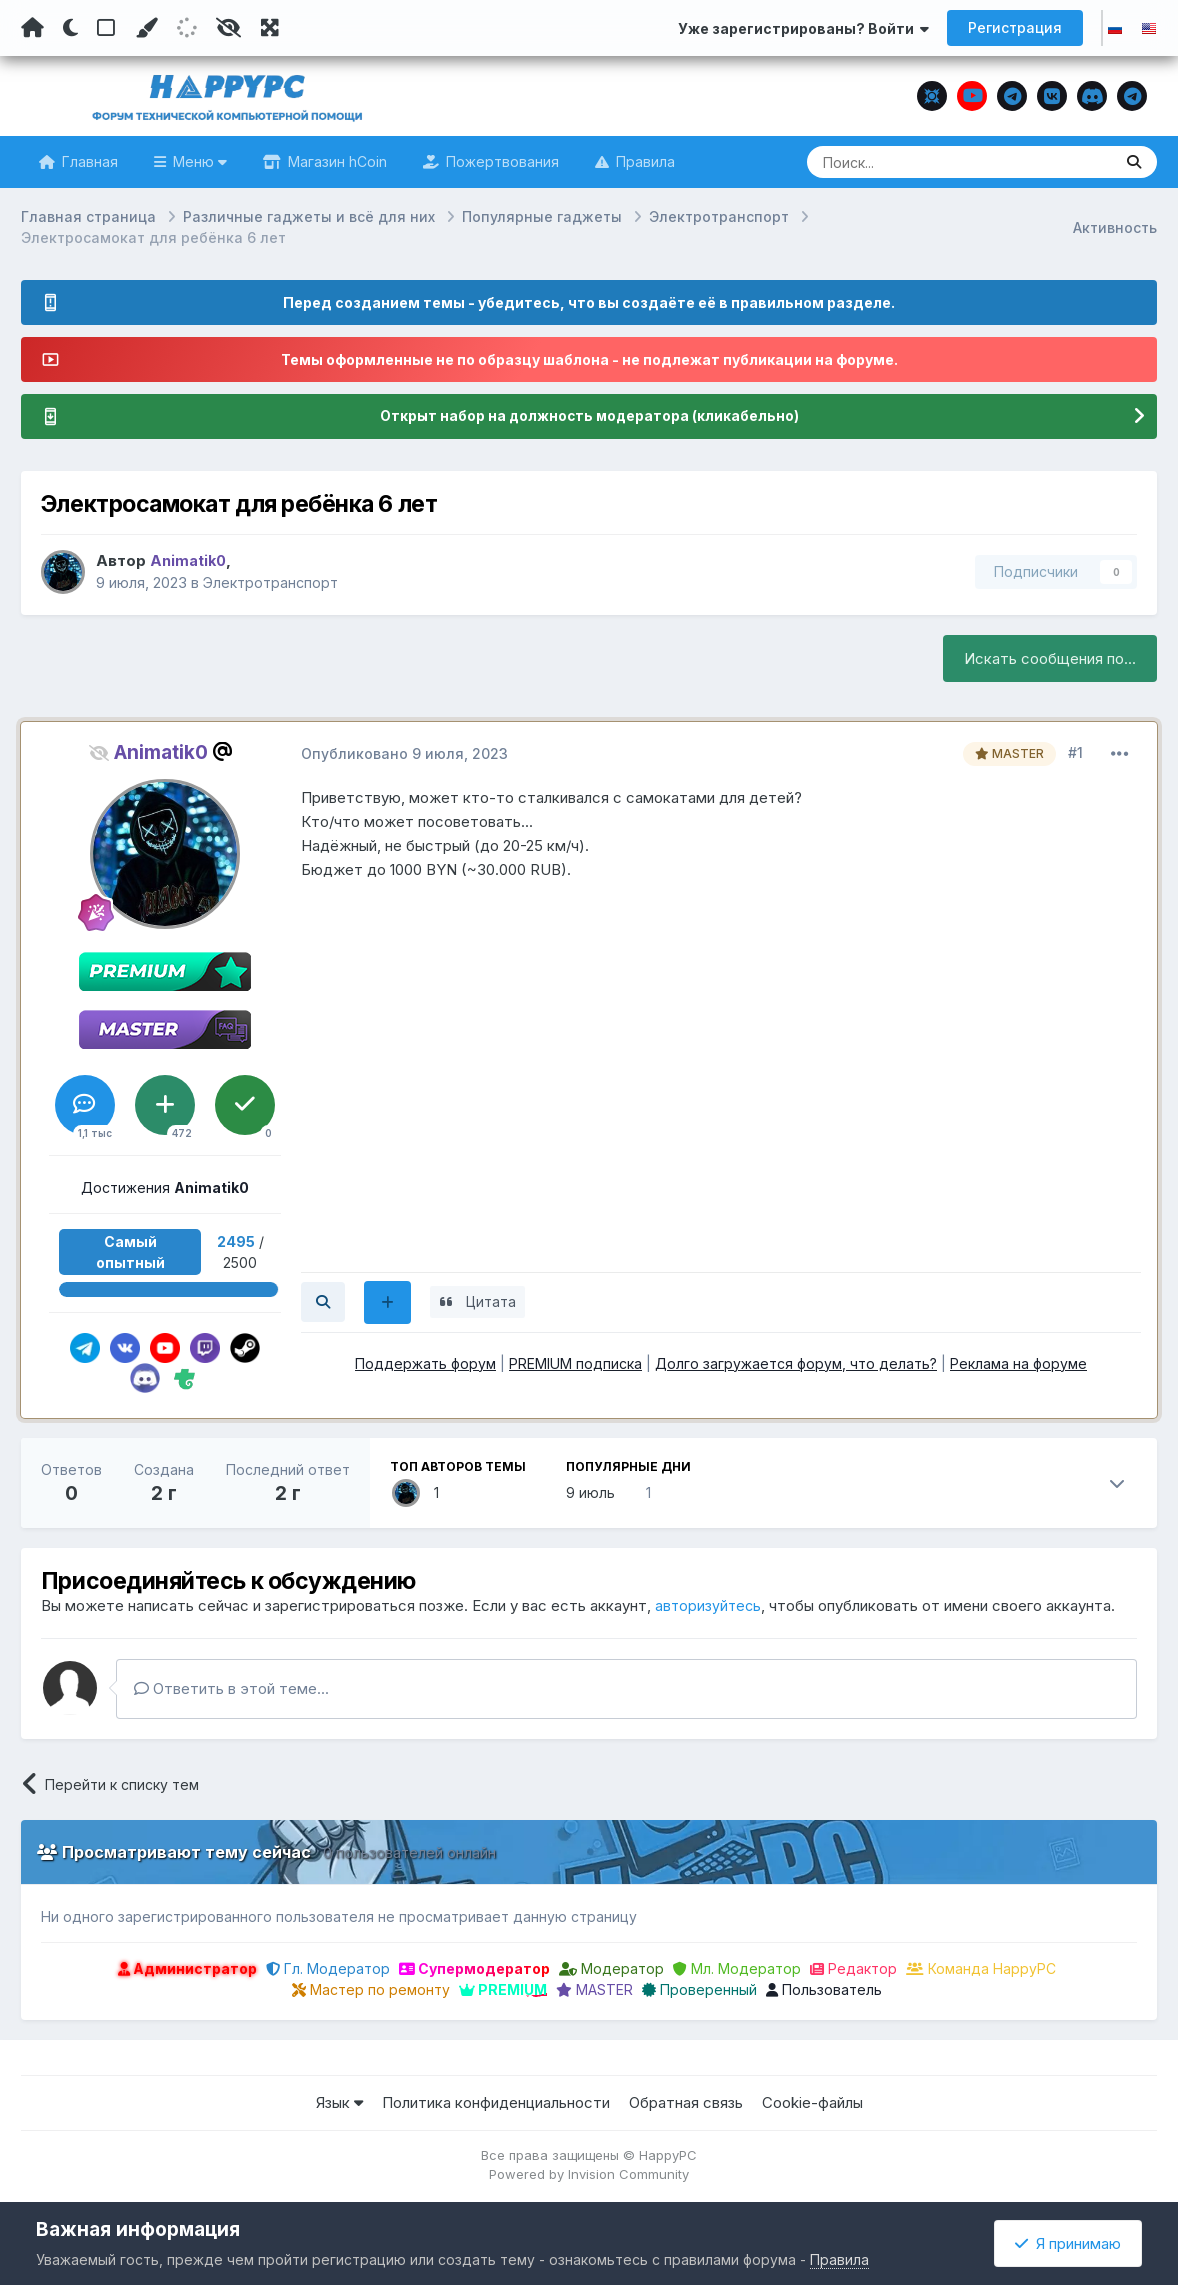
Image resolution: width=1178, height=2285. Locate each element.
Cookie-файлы (812, 2103)
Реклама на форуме (1018, 1363)
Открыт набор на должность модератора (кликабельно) (589, 416)
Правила (643, 161)
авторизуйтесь (709, 1606)
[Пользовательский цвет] (146, 28)
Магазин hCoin (335, 161)
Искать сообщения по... (1050, 658)
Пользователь (824, 1990)
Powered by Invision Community (589, 2175)
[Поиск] (921, 162)
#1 (1075, 752)
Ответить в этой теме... (231, 1688)
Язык (339, 2103)
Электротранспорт (273, 583)
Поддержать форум (425, 1363)
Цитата (502, 1301)
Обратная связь (686, 2103)
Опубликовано (404, 754)
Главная (88, 161)
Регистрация (1015, 27)
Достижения (165, 1187)
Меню (198, 161)
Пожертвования (500, 161)
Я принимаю (1068, 2243)
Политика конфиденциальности (496, 2103)
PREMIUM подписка (575, 1363)
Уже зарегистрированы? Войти (803, 28)
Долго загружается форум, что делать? (796, 1363)
